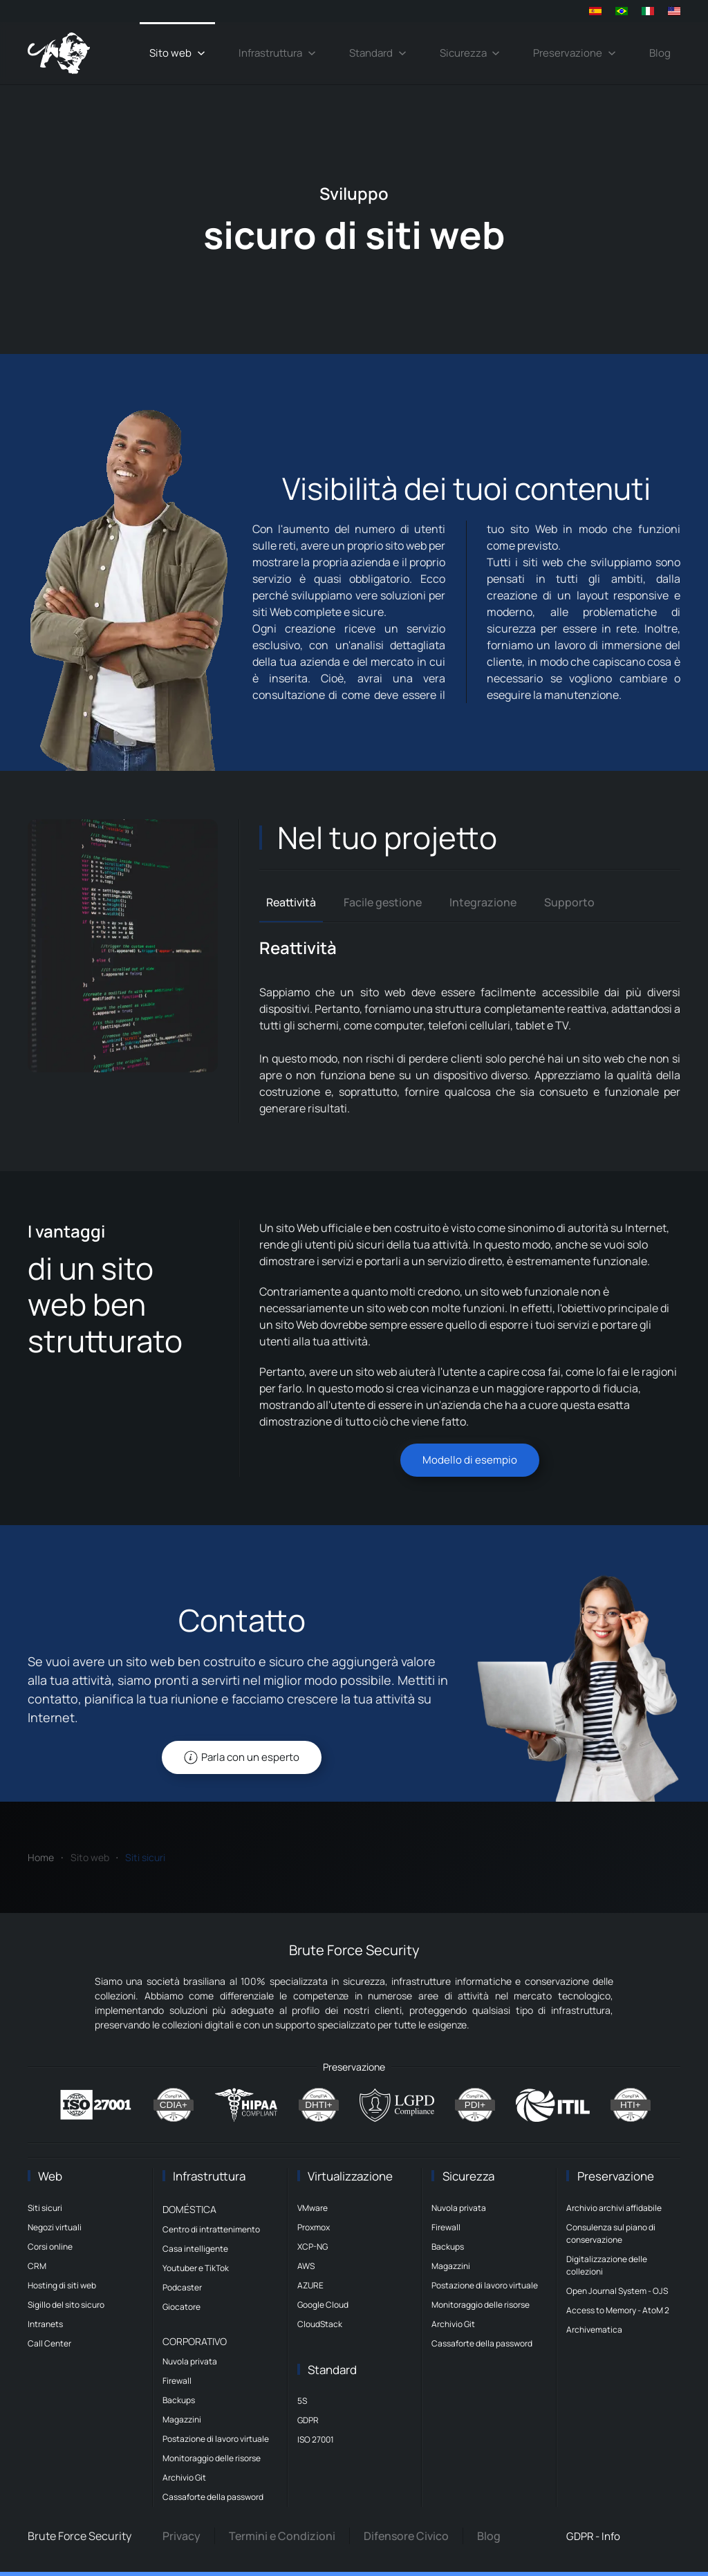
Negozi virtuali (55, 2227)
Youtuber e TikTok (195, 2268)
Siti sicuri (45, 2208)
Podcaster (182, 2287)
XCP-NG (312, 2246)
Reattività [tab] (291, 902)
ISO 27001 (315, 2439)
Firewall (177, 2381)
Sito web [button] (177, 53)
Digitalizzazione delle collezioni (606, 2265)
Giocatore (181, 2307)
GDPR (308, 2420)
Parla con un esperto (241, 1757)
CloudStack (319, 2324)
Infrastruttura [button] (277, 53)
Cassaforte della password (212, 2497)
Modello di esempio (469, 1460)
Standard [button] (378, 53)
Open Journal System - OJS (617, 2291)
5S (302, 2401)
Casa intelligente (195, 2249)
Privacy (181, 2536)
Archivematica (594, 2329)
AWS (306, 2266)
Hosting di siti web (62, 2285)
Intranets (45, 2324)
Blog (660, 53)
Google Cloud (322, 2305)
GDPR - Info (593, 2536)
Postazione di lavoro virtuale (215, 2439)
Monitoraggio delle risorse (211, 2458)
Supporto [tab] (569, 902)
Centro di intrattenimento (211, 2229)
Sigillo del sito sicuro (66, 2305)
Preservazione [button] (574, 53)
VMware (312, 2208)
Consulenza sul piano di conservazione (610, 2233)
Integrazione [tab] (482, 902)
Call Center (49, 2343)
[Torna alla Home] (59, 53)
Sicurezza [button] (470, 53)
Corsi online (50, 2246)
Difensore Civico (406, 2536)
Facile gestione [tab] (383, 902)
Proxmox (313, 2227)
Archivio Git (184, 2477)
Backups (178, 2400)
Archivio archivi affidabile (614, 2208)
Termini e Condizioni (282, 2536)
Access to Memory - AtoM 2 (617, 2310)
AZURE (310, 2285)
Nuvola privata (189, 2361)
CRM (37, 2266)
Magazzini (181, 2419)
